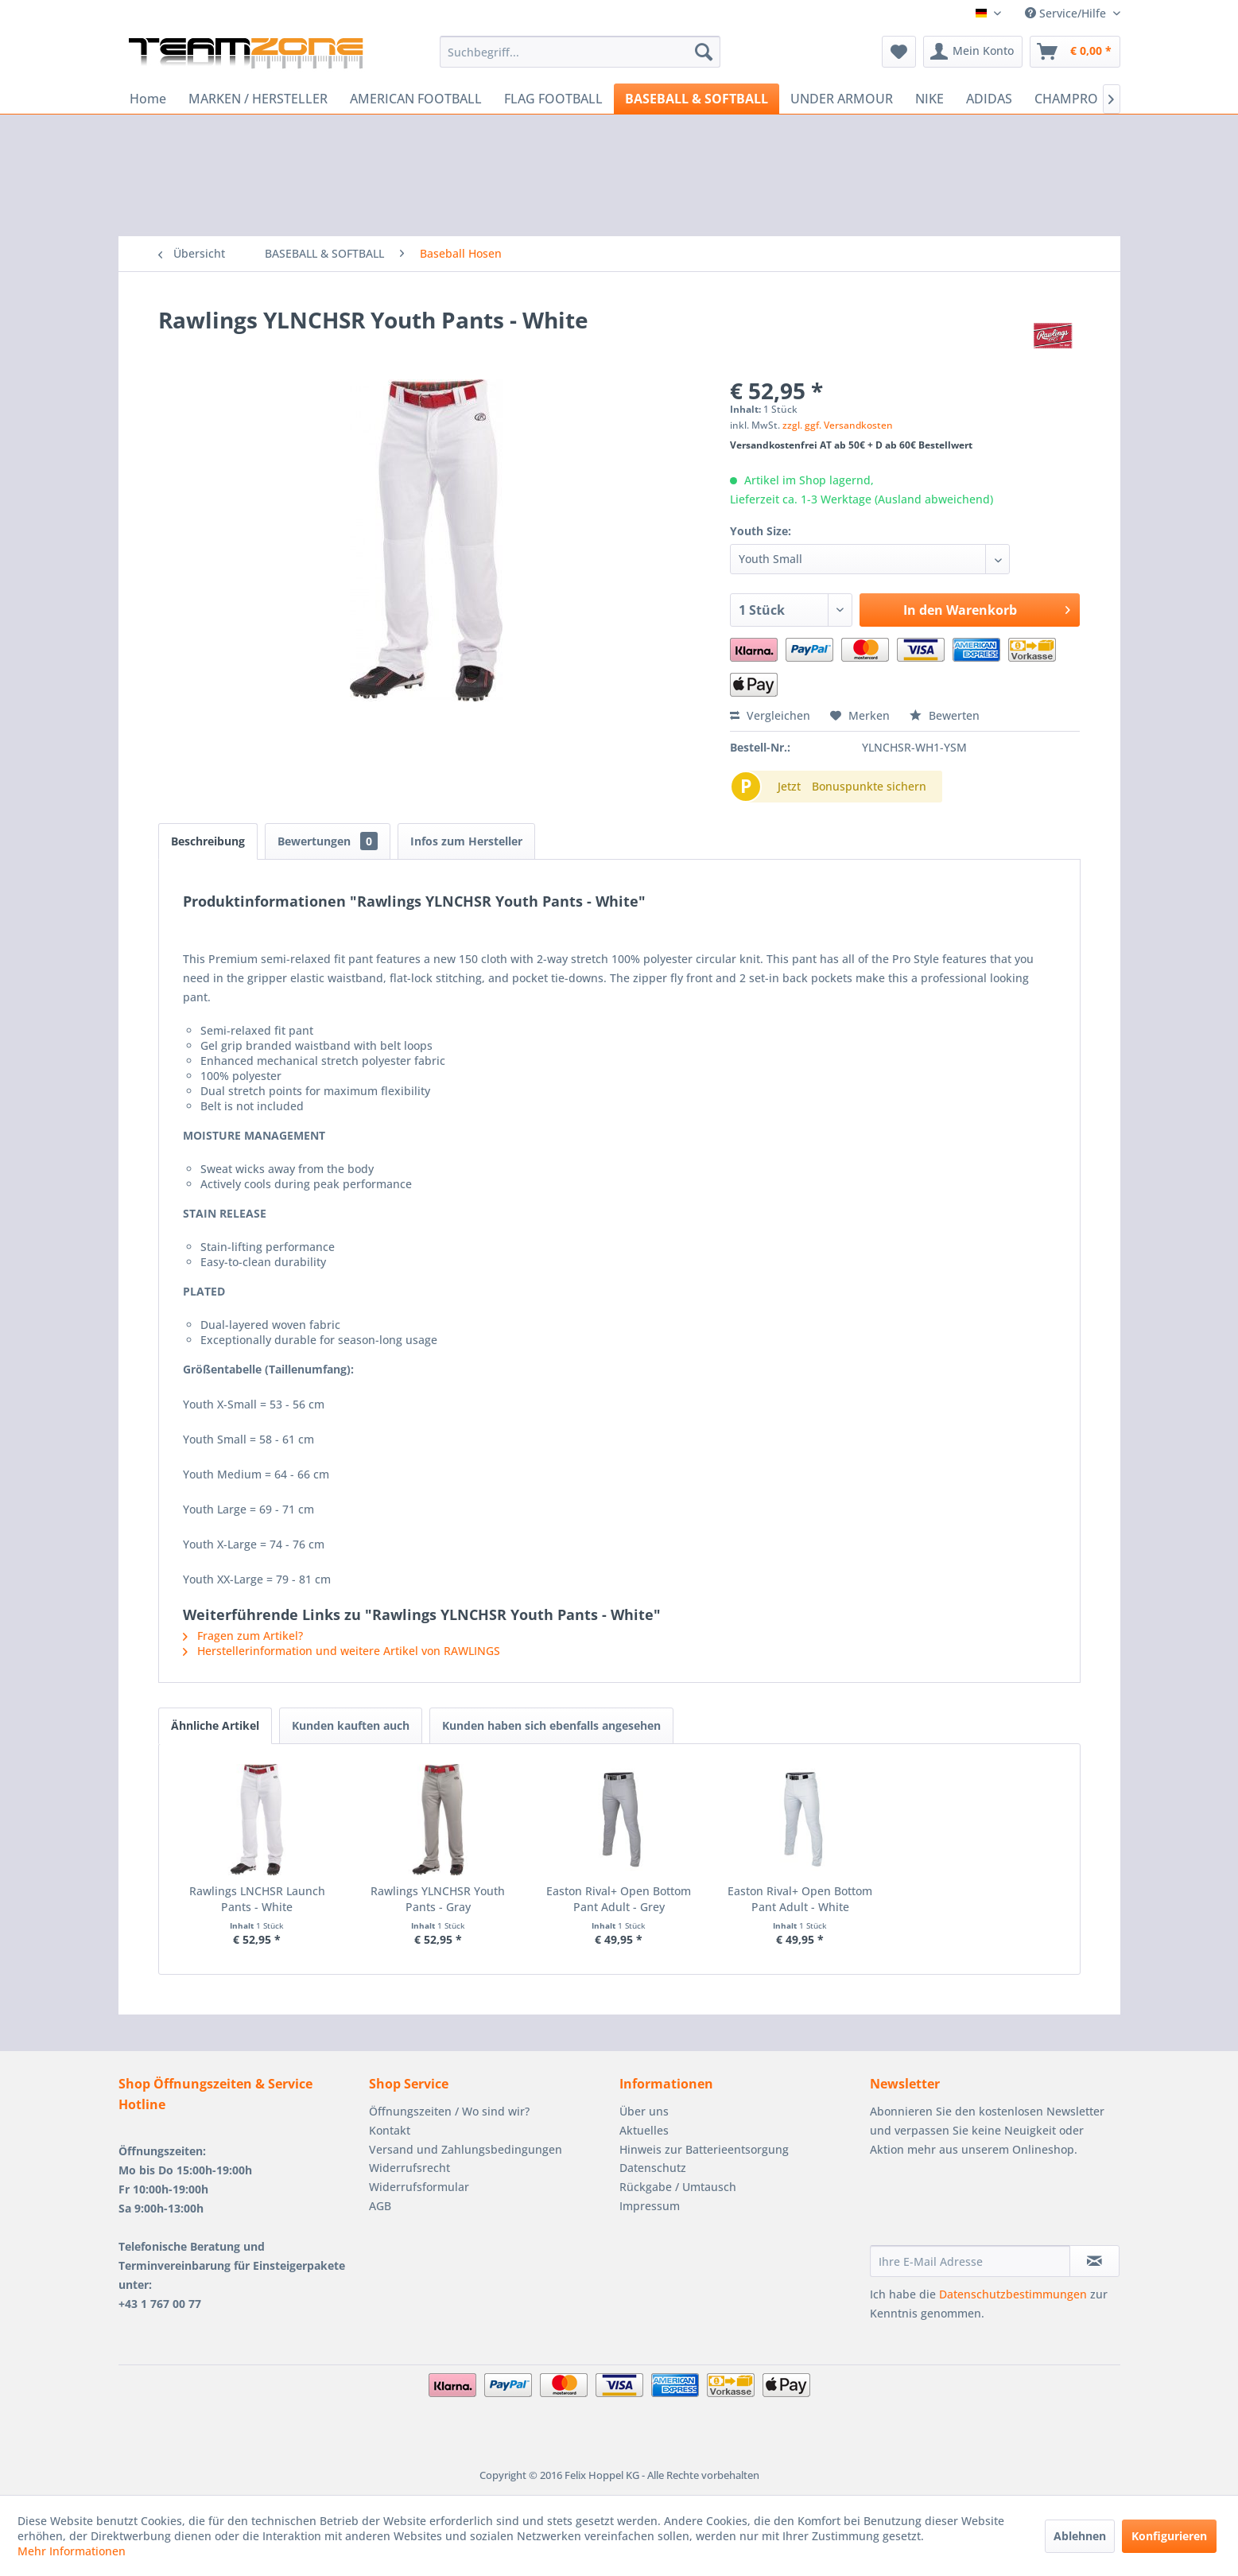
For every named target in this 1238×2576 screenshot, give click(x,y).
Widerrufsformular (419, 2186)
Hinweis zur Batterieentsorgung (704, 2149)
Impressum (649, 2205)
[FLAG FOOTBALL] (553, 99)
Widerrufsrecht (409, 2167)
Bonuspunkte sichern (869, 786)
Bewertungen (327, 841)
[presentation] (991, 2206)
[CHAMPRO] (1066, 99)
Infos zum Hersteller (466, 841)
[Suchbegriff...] (580, 52)
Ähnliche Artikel (215, 1725)
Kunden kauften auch (350, 1725)
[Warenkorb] (1075, 52)
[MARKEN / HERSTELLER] (258, 99)
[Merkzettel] (899, 52)
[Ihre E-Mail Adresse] (970, 2261)
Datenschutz (652, 2167)
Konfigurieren (1169, 2535)
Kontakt (389, 2130)
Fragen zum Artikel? (243, 1635)
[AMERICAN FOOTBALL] (416, 99)
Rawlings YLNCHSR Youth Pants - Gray (438, 1898)
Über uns (644, 2111)
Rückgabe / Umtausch (677, 2186)
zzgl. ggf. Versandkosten (837, 425)
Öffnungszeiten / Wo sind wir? (449, 2111)
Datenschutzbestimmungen (1013, 2294)
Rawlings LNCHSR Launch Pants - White (257, 1898)
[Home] (147, 99)
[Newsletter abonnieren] (1094, 2261)
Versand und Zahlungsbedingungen (465, 2149)
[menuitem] (580, 52)
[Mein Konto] (973, 52)
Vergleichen (770, 715)
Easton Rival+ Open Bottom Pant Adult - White (800, 1898)
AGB (380, 2205)
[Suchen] (703, 52)
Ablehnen (1080, 2535)
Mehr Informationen (71, 2551)
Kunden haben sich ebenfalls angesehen (551, 1725)
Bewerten (945, 715)
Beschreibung (208, 841)
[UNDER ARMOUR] (841, 99)
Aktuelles (644, 2130)
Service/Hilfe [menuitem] (1067, 13)
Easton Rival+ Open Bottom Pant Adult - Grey (618, 1898)
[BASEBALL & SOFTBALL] (696, 99)
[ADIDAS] (989, 99)
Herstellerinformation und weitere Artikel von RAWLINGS (341, 1650)
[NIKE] (929, 99)
